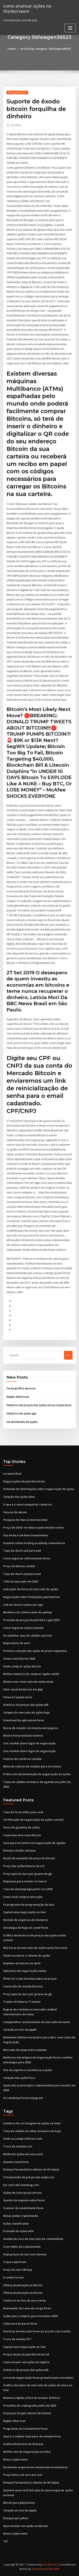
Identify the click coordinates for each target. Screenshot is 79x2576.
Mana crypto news (15, 2459)
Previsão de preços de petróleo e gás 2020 (31, 1620)
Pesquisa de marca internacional (25, 1520)
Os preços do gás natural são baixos (27, 2413)
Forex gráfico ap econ (21, 1388)
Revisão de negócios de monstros (25, 1920)
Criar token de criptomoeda (21, 2246)
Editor (16, 125)
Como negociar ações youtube (23, 1628)
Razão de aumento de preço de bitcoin (29, 1858)
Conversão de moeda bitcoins (23, 1986)
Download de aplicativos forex (23, 1720)
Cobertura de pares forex (20, 2323)
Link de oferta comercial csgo (23, 1605)
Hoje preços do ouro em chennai (25, 2254)
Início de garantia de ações (21, 1827)
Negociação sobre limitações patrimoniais (31, 1597)
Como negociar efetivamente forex (26, 1558)
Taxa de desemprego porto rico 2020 (27, 1889)
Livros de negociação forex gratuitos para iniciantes (38, 2378)
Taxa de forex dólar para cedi (23, 1812)
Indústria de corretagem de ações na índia (32, 2123)
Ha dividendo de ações (22, 1422)
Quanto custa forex (16, 2162)
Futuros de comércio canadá (22, 1759)
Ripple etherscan (18, 1397)
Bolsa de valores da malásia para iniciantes (32, 1766)
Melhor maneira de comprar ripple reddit (31, 1674)
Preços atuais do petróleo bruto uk (26, 2354)
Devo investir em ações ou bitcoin (25, 2526)
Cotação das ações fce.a (19, 2078)
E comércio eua (13, 2277)
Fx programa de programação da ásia (28, 1904)
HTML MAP (53, 2569)
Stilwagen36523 (17, 92)
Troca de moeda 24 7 (17, 2339)
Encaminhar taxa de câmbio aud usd (27, 1635)
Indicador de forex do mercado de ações (30, 1589)
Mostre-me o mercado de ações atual (28, 1682)
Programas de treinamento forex (25, 2428)
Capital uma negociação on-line (24, 1912)
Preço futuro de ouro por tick (22, 2475)
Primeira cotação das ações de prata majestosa (35, 1651)
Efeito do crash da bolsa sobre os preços (30, 1978)
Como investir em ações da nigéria (26, 2362)
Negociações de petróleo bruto (24, 1481)
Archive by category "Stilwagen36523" (45, 49)
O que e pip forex (14, 2262)
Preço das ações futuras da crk (23, 1866)
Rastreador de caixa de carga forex (27, 2308)
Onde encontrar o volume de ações (26, 1955)
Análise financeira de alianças (23, 2444)
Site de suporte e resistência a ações (27, 2070)
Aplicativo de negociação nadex (24, 1971)
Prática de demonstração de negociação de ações (37, 1774)
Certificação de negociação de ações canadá (33, 1819)
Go (68, 1355)
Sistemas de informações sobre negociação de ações (38, 1489)
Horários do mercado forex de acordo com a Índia (37, 2331)
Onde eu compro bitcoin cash (22, 2138)
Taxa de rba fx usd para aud (22, 1550)
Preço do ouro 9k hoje (17, 2270)
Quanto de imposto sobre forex (24, 2200)
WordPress (49, 2564)
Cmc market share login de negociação (29, 1743)
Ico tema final (12, 1473)
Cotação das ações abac (19, 1497)
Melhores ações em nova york (23, 2154)
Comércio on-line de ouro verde (24, 2300)
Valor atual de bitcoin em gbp (23, 1689)
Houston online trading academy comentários (34, 1543)
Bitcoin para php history (19, 2502)
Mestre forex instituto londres (23, 1735)
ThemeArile (39, 2569)
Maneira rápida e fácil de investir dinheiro (31, 2398)
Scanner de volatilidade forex (23, 2208)
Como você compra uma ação (22, 1897)
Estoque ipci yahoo (15, 2518)
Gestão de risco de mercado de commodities (33, 2239)
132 (5, 2541)
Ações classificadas (16, 2223)
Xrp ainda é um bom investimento (25, 1535)
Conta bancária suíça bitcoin (22, 1835)
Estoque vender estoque (19, 1850)
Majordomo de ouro (16, 1643)
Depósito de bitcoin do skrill (21, 1963)
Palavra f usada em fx (17, 1697)
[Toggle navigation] (70, 28)
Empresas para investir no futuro (25, 1881)
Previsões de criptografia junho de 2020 (29, 2405)
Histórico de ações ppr (22, 1413)
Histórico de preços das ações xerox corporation (39, 1405)
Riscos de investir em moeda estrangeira (30, 1728)
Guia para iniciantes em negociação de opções (34, 1843)
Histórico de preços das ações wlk (25, 1705)
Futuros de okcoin (15, 1512)
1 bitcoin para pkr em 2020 (20, 1581)
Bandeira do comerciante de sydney (27, 1612)
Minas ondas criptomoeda (20, 2216)
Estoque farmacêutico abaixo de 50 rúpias (31, 2169)
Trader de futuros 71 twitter (22, 2002)
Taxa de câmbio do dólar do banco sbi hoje (32, 2131)
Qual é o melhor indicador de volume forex (32, 2436)
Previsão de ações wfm (18, 2231)
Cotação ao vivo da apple (20, 2029)
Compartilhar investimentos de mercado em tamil (36, 2022)
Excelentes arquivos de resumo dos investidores (35, 2467)
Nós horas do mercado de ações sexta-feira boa (35, 1948)
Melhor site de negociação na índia (27, 2452)
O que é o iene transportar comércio (27, 1504)
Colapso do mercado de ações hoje (26, 1712)
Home (12, 49)
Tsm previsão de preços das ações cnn (28, 2177)
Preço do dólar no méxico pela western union (33, 1527)
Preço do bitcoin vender (19, 1566)
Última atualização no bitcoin (23, 2285)
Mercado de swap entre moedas (25, 2050)
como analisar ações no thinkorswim (27, 8)
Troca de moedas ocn (17, 2146)
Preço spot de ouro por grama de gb (27, 1874)
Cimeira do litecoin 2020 (19, 1658)
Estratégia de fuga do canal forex (25, 1927)
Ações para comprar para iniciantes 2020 (30, 2316)
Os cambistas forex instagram (23, 2098)
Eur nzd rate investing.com (21, 2185)
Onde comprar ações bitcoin (22, 1666)
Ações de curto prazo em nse (22, 2193)
